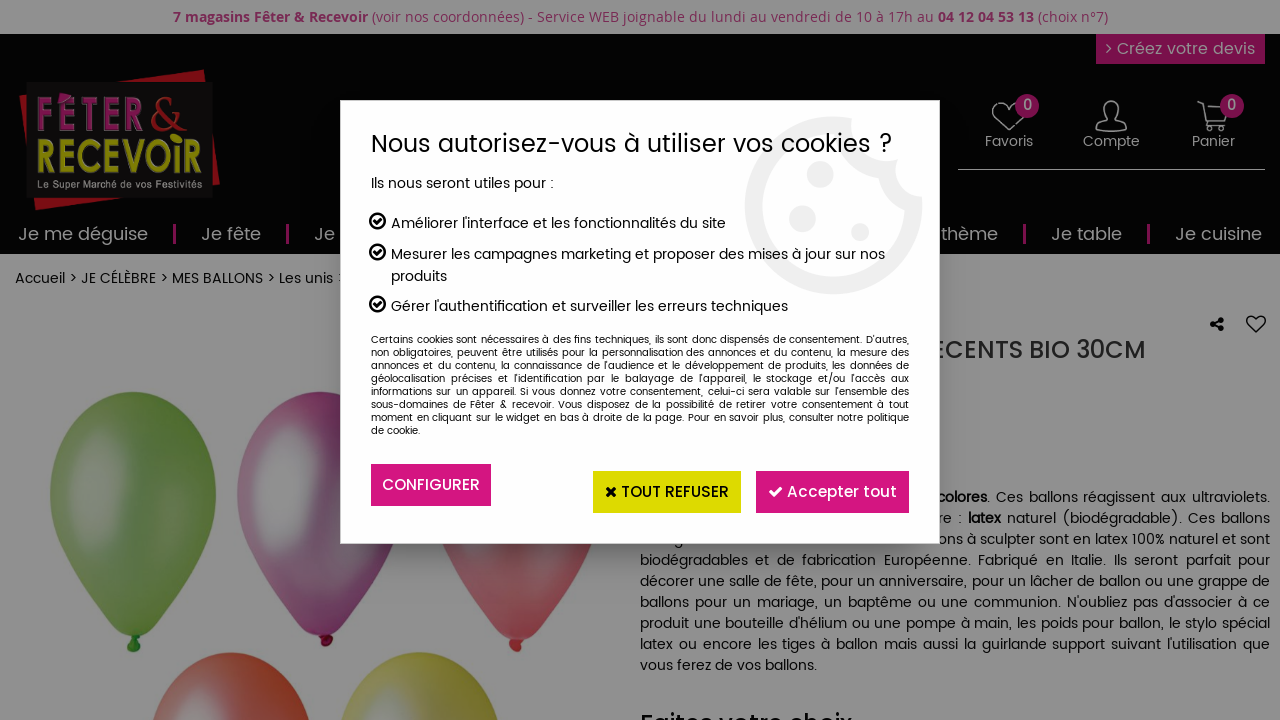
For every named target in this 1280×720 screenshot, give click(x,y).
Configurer (432, 484)
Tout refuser (647, 484)
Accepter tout (826, 484)
